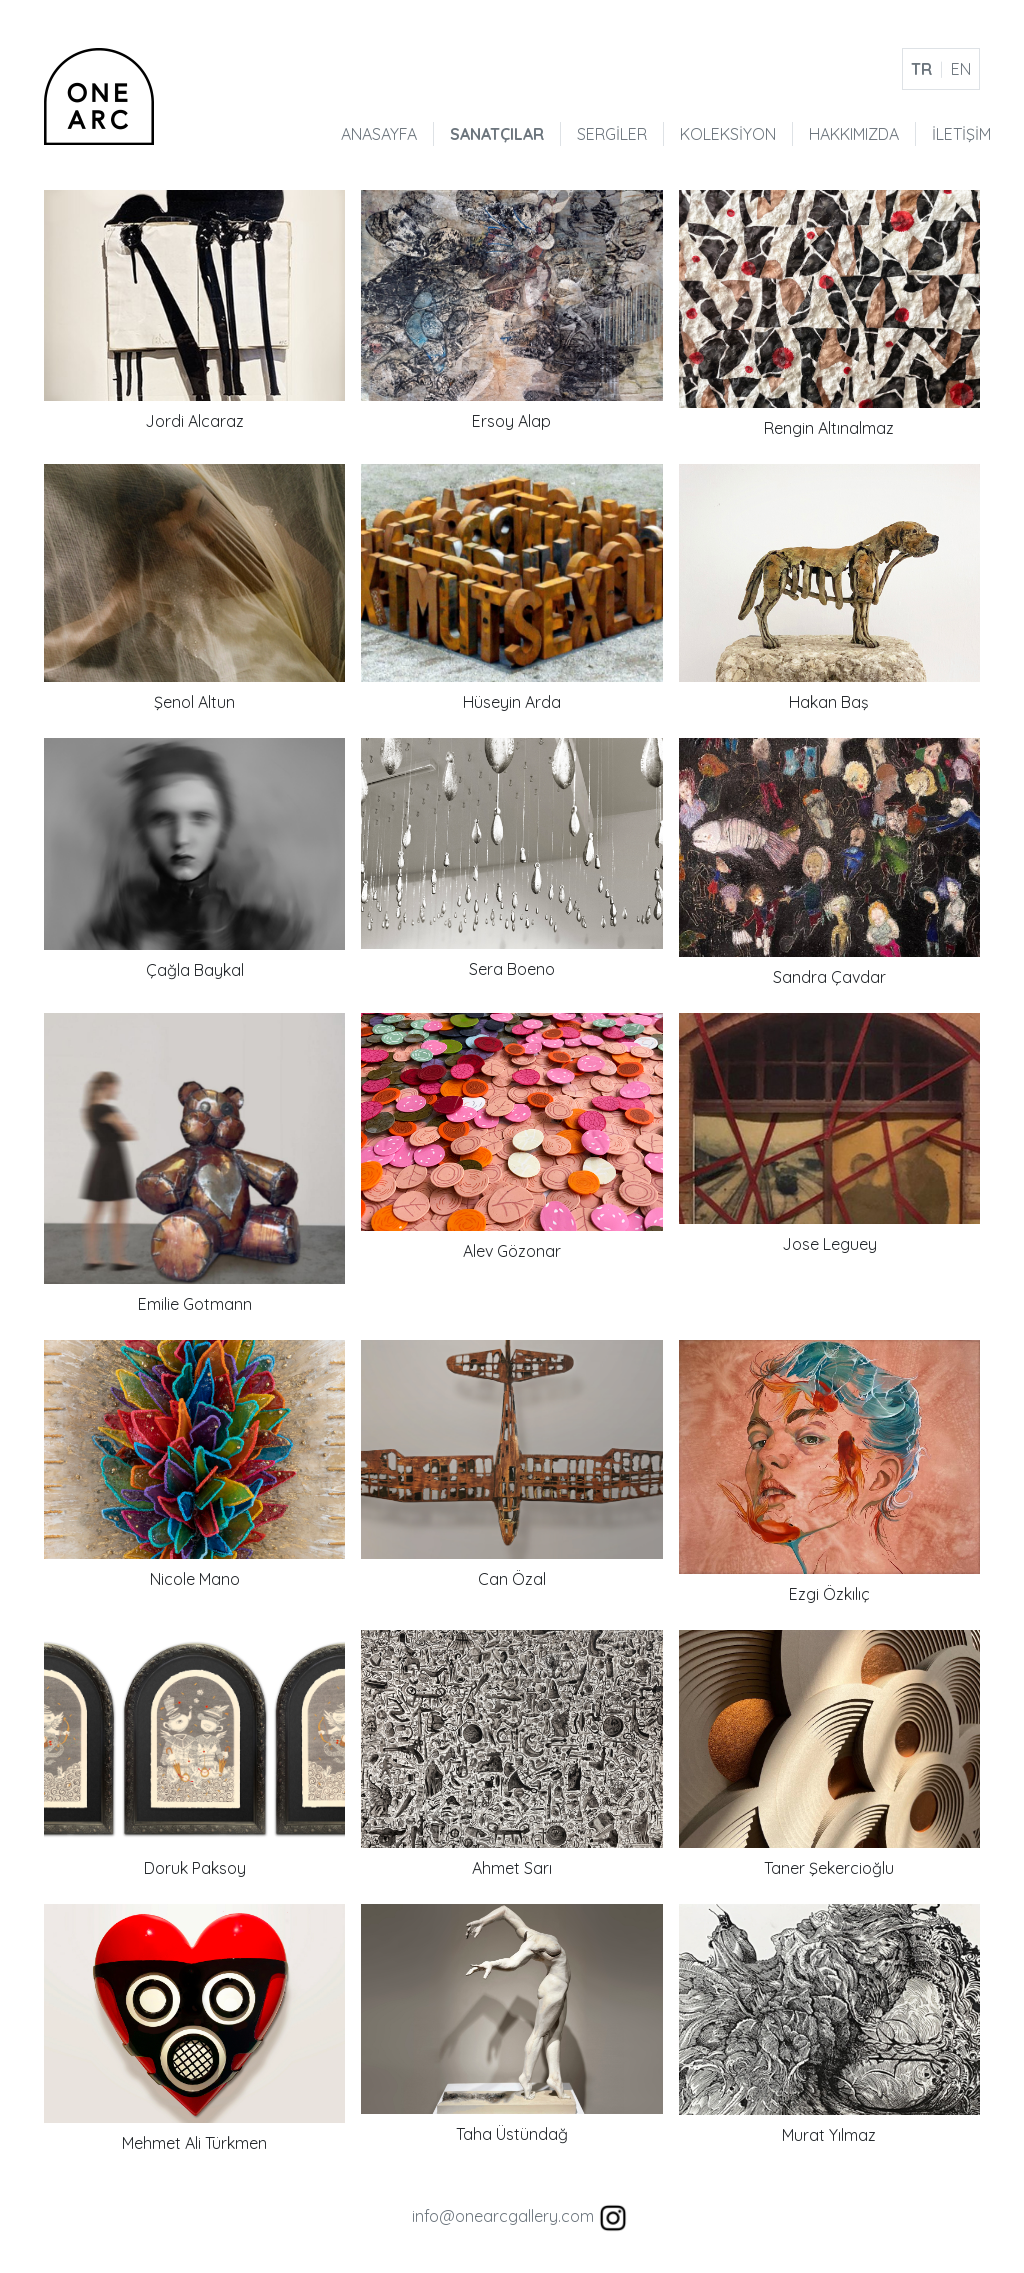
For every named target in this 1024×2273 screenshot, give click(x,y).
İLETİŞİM (961, 134)
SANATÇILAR (497, 134)
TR (921, 69)
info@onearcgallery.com (503, 2216)
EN (961, 69)
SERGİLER (612, 134)
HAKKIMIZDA (854, 134)
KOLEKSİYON (728, 134)
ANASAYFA (379, 134)
